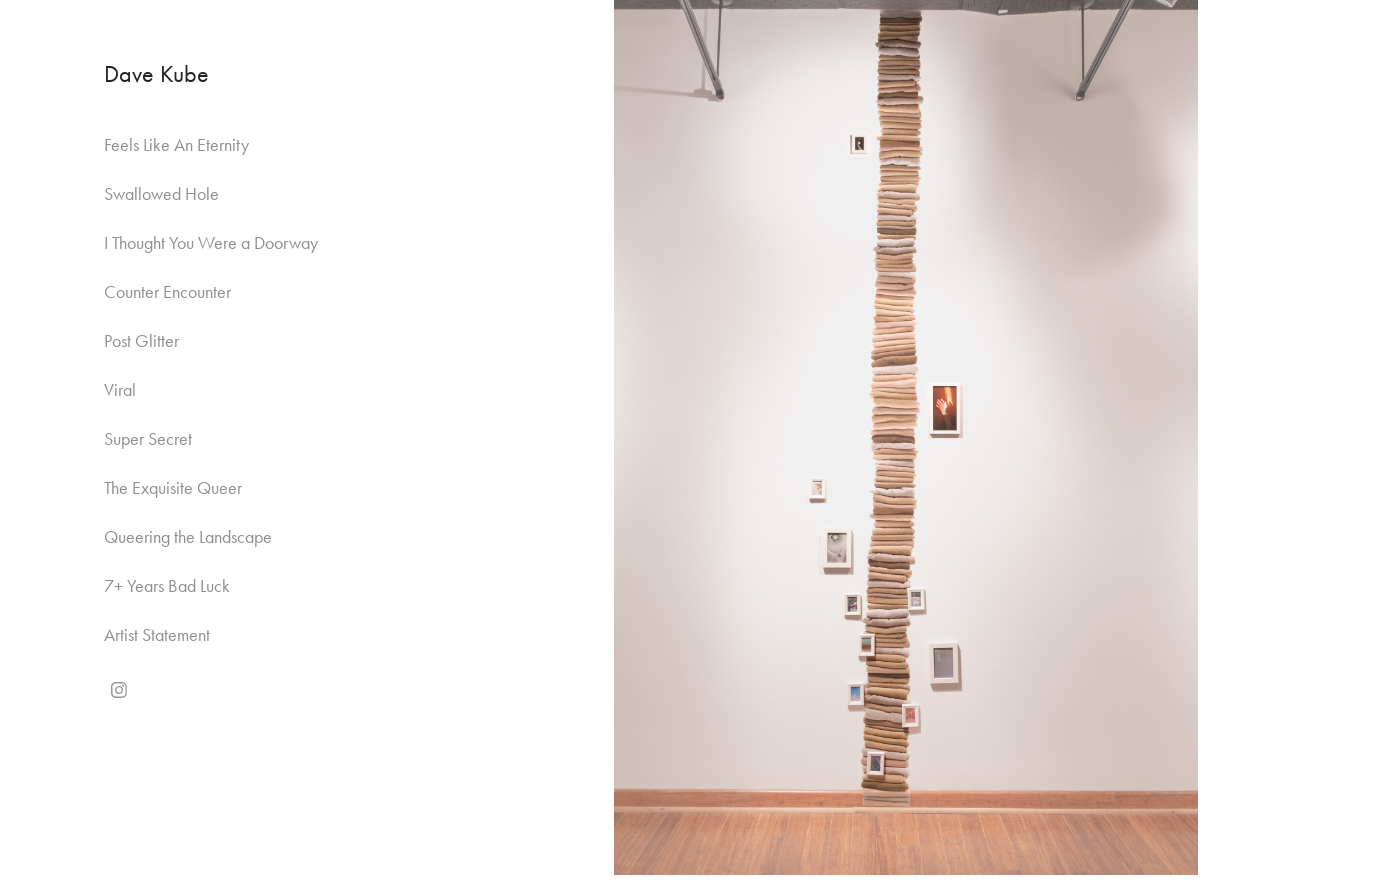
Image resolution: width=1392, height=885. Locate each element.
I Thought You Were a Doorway (211, 243)
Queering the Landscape (188, 537)
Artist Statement (157, 635)
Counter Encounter (167, 292)
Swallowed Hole (161, 194)
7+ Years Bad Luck (167, 586)
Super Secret (148, 439)
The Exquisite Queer (173, 488)
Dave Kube (156, 74)
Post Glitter (141, 341)
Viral (120, 390)
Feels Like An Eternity (176, 145)
